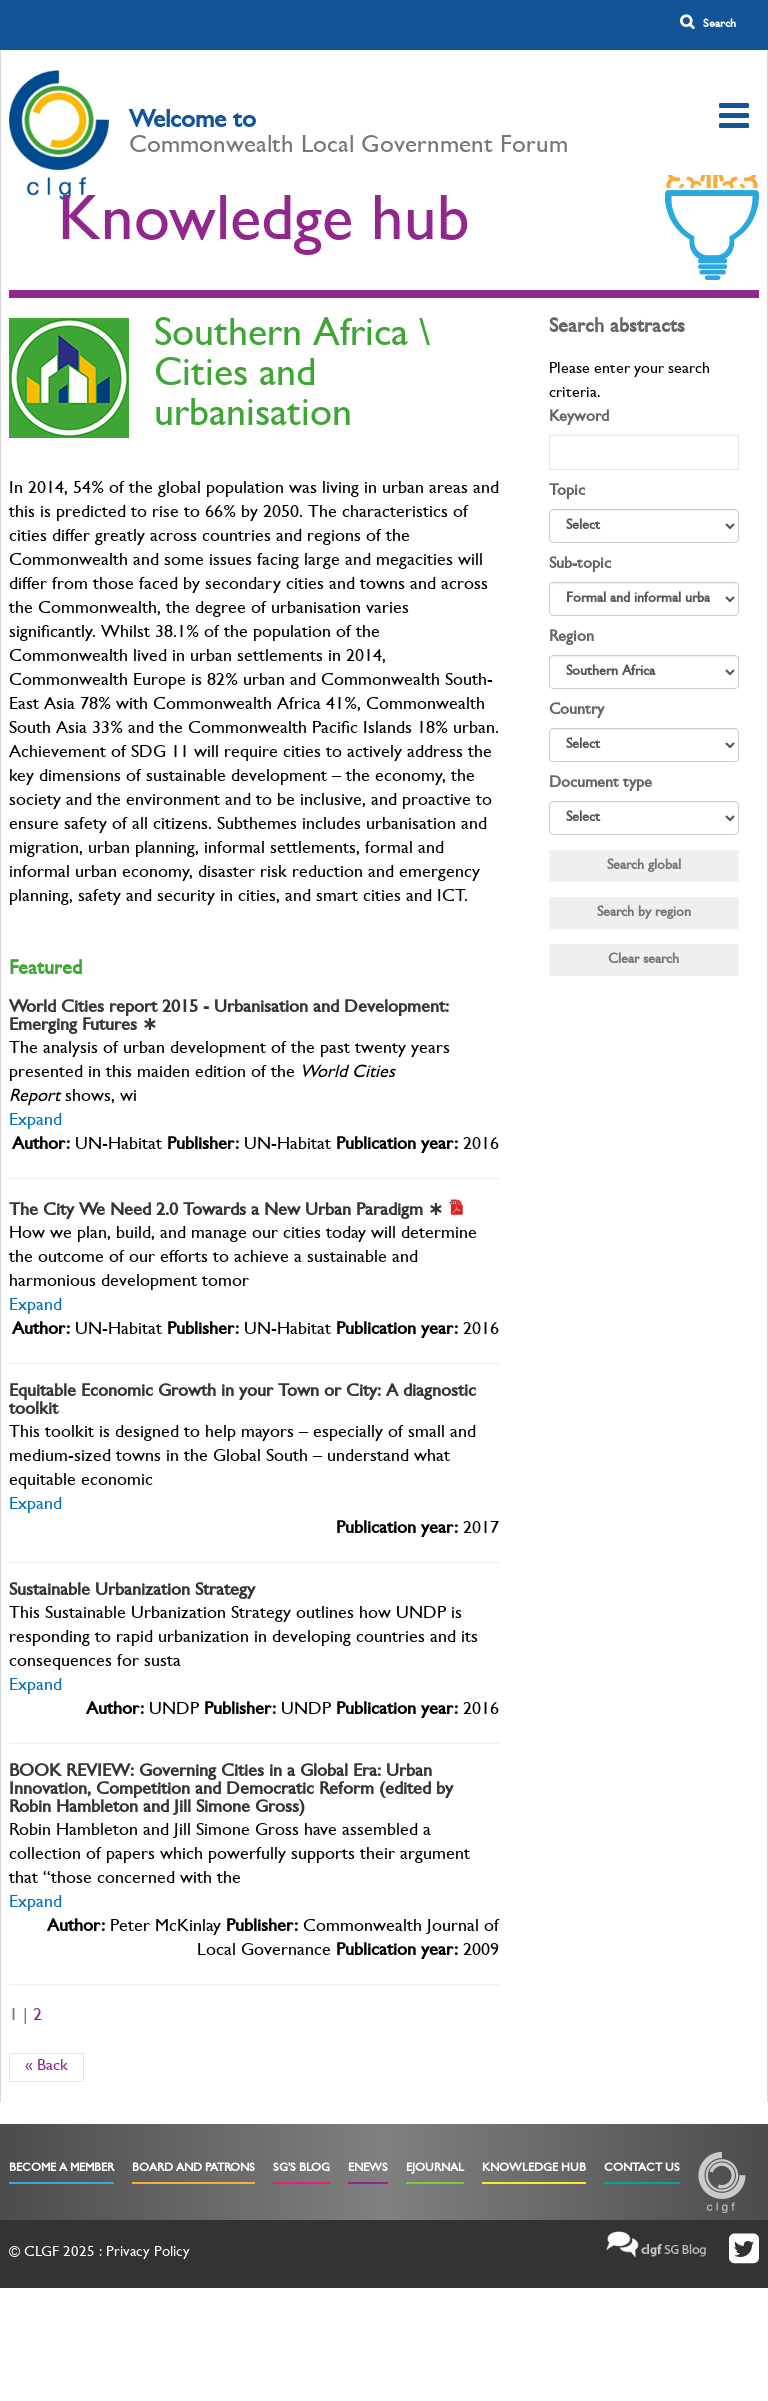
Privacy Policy (148, 2253)
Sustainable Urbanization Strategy (132, 1592)
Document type (600, 784)
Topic (567, 492)
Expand (35, 1122)
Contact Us (642, 2169)
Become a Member (61, 2169)
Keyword (579, 418)
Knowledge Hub (534, 2169)
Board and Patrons (193, 2169)
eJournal (435, 2169)
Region (571, 638)
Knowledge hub (264, 227)
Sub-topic (580, 565)
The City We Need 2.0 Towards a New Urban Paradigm (226, 1212)
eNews (368, 2169)
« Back (46, 2067)
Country (576, 711)
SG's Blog (301, 2169)
